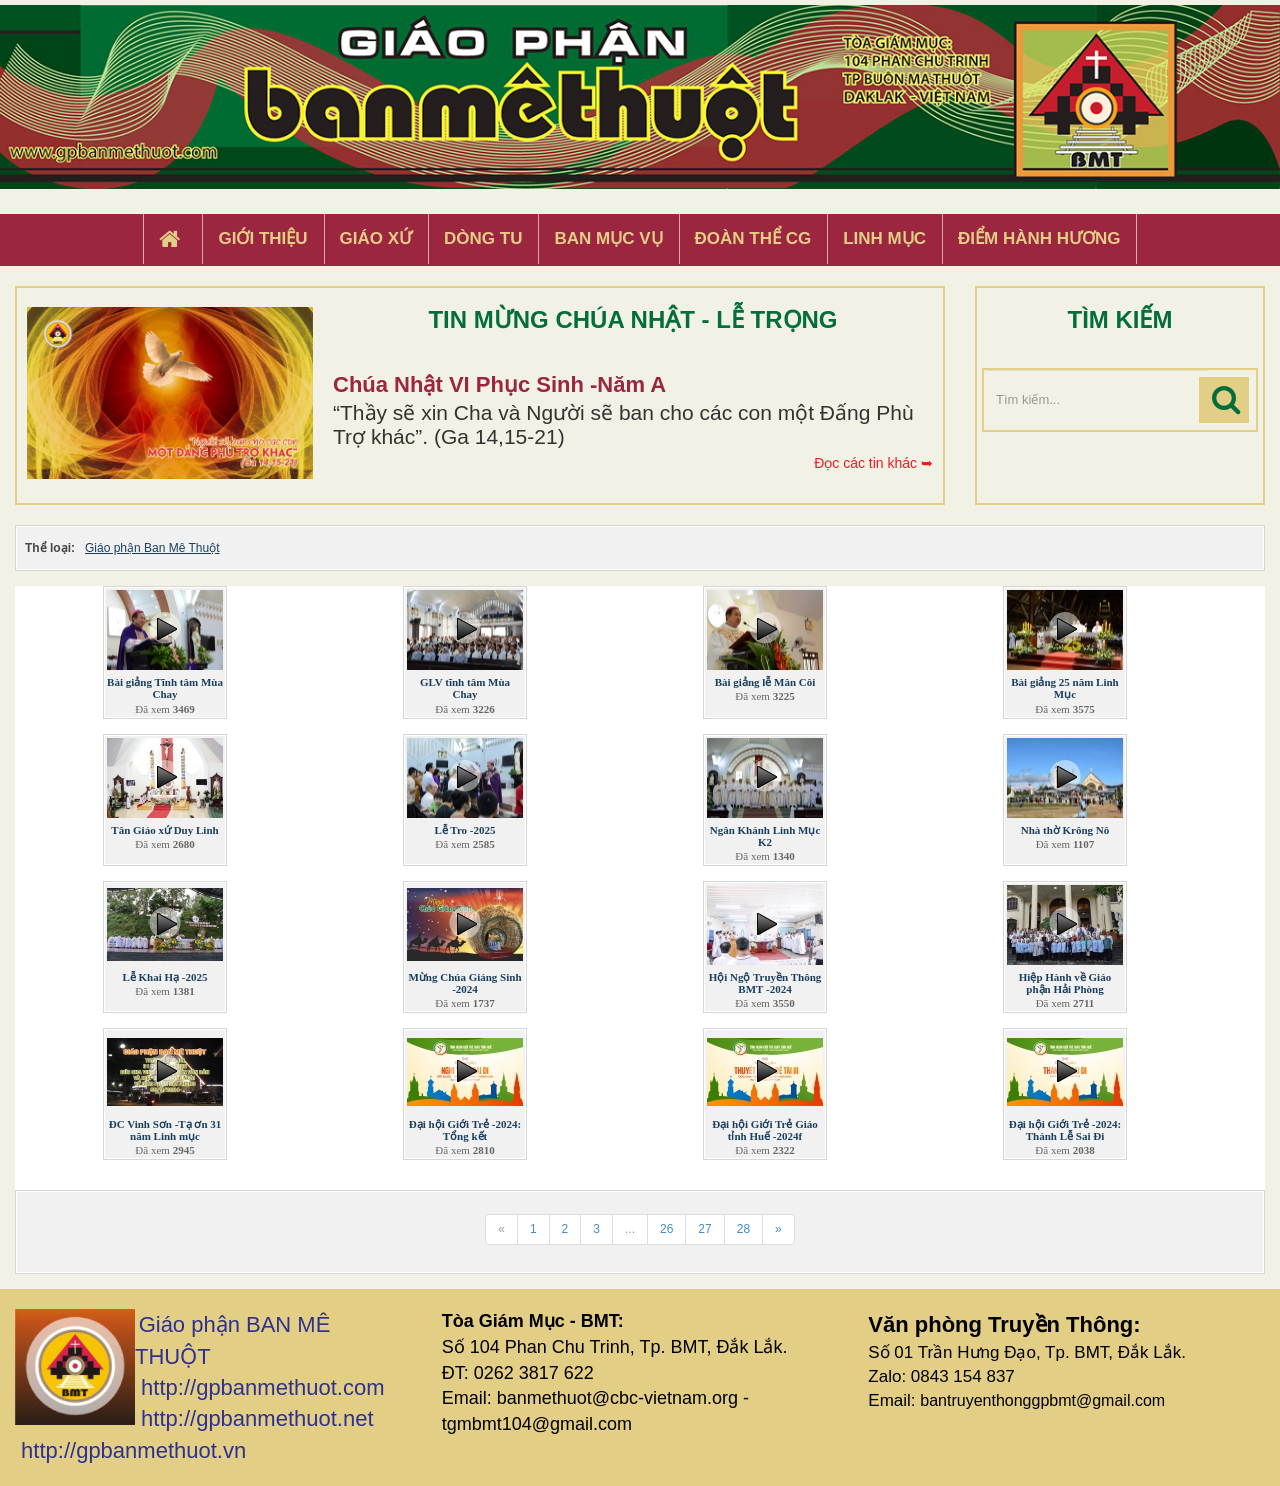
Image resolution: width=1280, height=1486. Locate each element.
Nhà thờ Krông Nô (1065, 830)
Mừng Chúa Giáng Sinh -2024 (464, 983)
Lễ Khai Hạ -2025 (164, 977)
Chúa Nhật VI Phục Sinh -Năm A (499, 384)
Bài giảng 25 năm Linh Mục (1064, 688)
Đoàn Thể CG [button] (753, 238)
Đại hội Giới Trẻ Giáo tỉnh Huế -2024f (765, 1130)
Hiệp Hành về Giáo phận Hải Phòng (1065, 983)
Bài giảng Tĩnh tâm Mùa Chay (165, 688)
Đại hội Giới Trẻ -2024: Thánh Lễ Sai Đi (1065, 1130)
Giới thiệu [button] (262, 238)
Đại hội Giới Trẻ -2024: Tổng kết (465, 1130)
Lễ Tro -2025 (464, 830)
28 (743, 1229)
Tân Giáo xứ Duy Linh (164, 830)
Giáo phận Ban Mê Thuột (152, 548)
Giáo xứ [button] (376, 238)
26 (666, 1229)
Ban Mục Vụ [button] (608, 238)
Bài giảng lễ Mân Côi (765, 682)
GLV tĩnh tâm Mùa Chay (465, 688)
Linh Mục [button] (884, 238)
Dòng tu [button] (483, 238)
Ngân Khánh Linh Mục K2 (765, 836)
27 (704, 1229)
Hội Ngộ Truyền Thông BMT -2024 (765, 983)
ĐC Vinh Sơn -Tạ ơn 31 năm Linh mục (165, 1130)
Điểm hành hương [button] (1039, 238)
